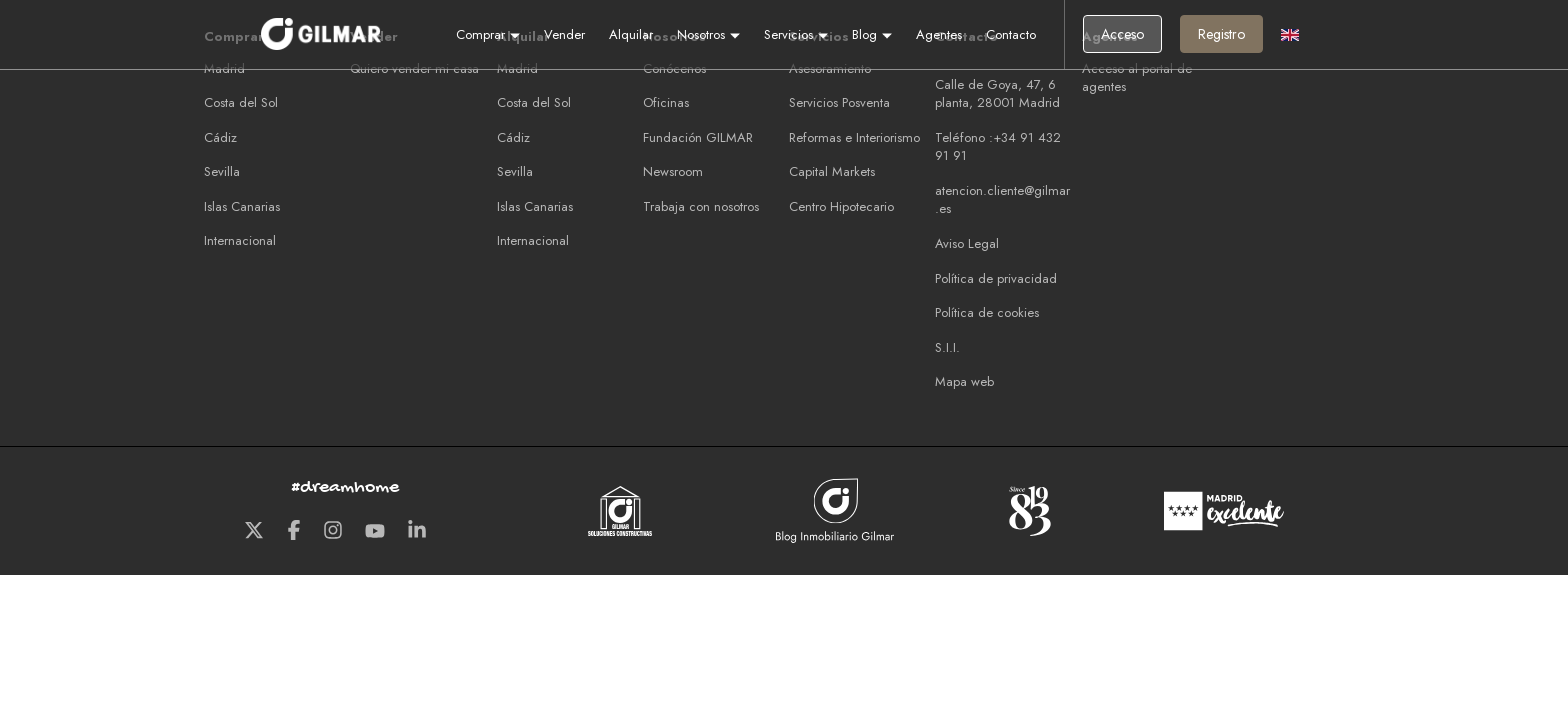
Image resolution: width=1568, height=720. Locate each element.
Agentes (939, 34)
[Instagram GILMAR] (333, 532)
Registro (1221, 34)
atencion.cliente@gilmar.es (1002, 200)
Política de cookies (987, 312)
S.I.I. (947, 347)
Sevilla (222, 171)
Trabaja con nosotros (701, 206)
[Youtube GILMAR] (375, 532)
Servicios (796, 34)
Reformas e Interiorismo (854, 137)
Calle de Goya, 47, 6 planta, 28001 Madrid (997, 94)
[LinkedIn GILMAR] (417, 532)
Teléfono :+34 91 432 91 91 (998, 147)
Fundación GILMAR (698, 137)
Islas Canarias (242, 206)
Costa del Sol (241, 102)
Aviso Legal (967, 243)
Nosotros (708, 34)
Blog (872, 34)
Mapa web (964, 381)
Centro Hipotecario (841, 206)
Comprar (488, 34)
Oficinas (666, 102)
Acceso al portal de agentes (1137, 78)
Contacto (1011, 34)
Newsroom (673, 171)
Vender (564, 34)
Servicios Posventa (839, 102)
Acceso (1122, 34)
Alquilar (631, 34)
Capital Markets (832, 171)
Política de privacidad (996, 278)
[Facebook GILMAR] (294, 532)
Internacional (240, 240)
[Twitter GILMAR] (254, 532)
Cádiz (220, 137)
